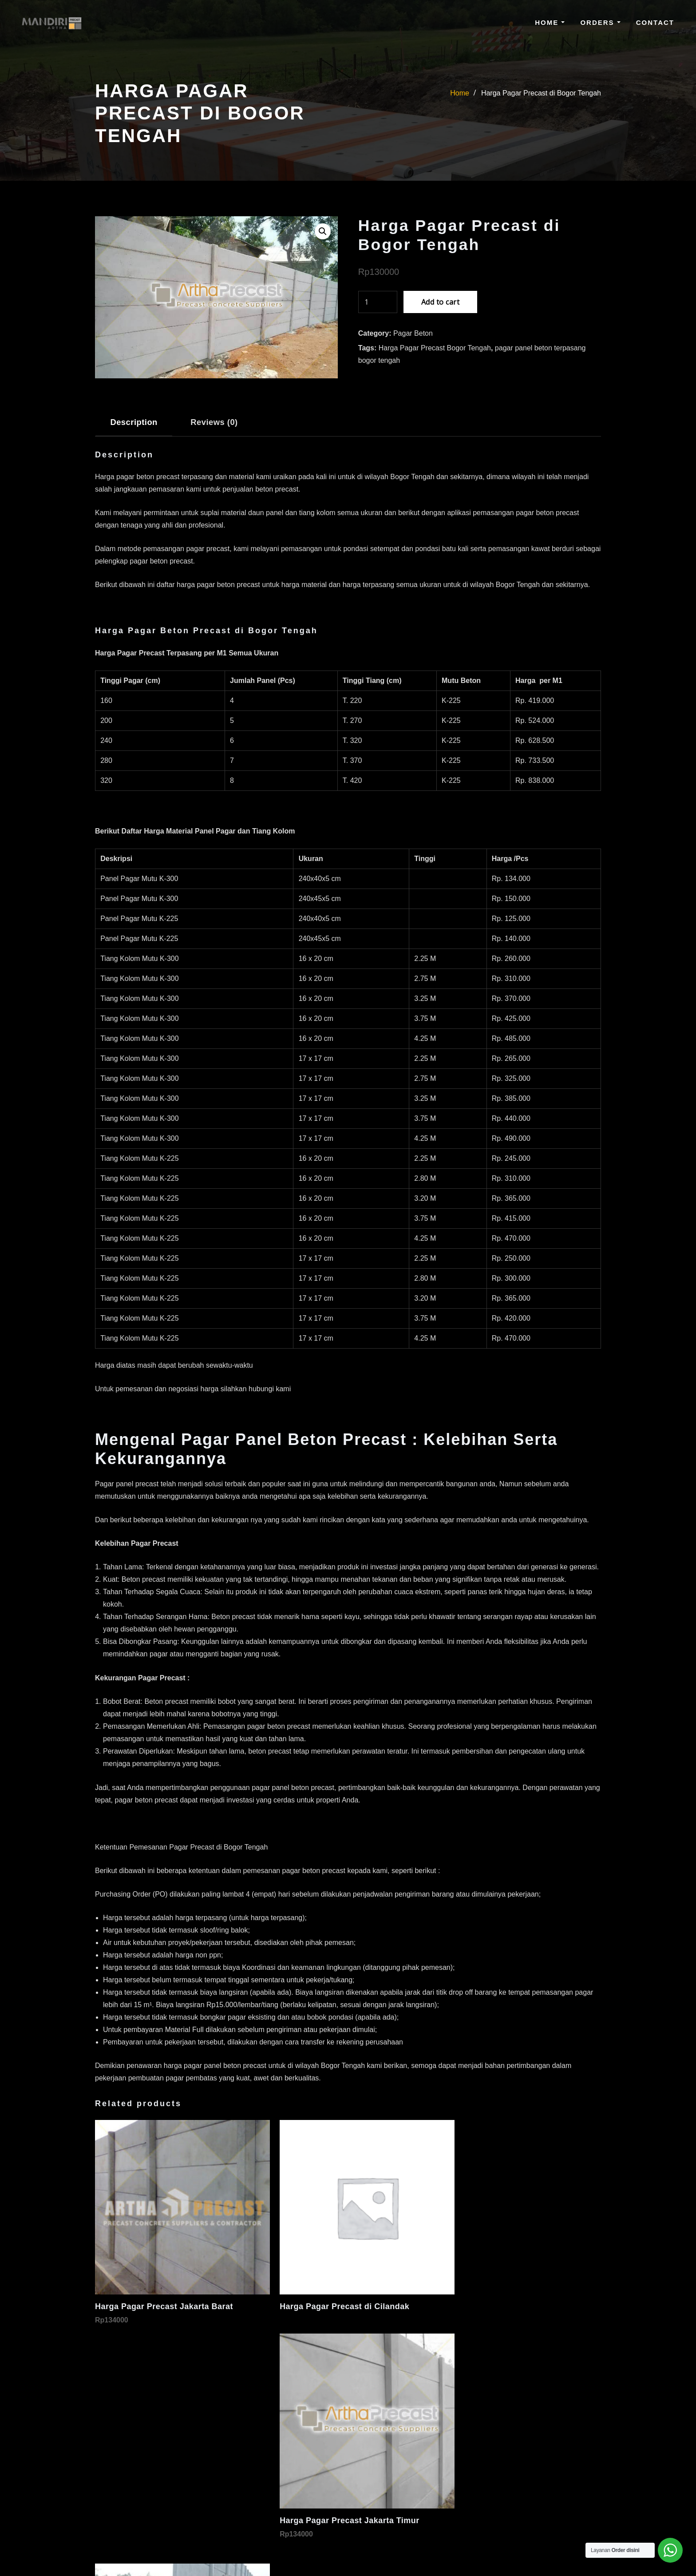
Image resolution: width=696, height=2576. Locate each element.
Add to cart (440, 302)
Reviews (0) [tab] (213, 422)
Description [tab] (133, 422)
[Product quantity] (377, 302)
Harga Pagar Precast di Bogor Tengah (541, 93)
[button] (323, 231)
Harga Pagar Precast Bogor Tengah (435, 348)
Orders (600, 22)
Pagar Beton (413, 333)
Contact (655, 22)
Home (550, 22)
